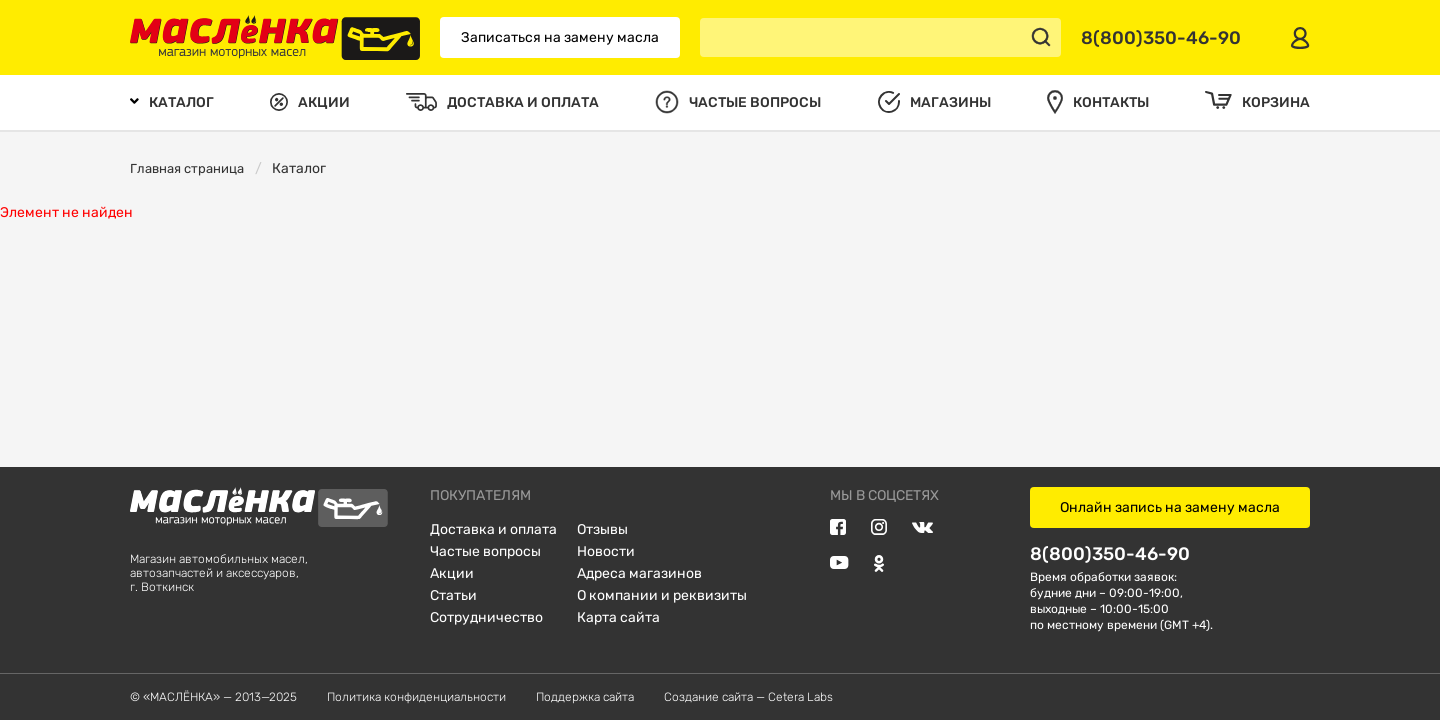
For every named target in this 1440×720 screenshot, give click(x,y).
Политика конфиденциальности (416, 697)
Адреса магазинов (639, 573)
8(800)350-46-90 (1110, 553)
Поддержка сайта (585, 697)
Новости (606, 551)
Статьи (453, 595)
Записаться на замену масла (560, 37)
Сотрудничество (486, 617)
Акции (452, 573)
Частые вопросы (485, 551)
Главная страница (187, 168)
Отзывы (602, 529)
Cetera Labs (800, 697)
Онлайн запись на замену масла (1170, 507)
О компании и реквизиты (662, 595)
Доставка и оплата (493, 529)
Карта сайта (618, 617)
